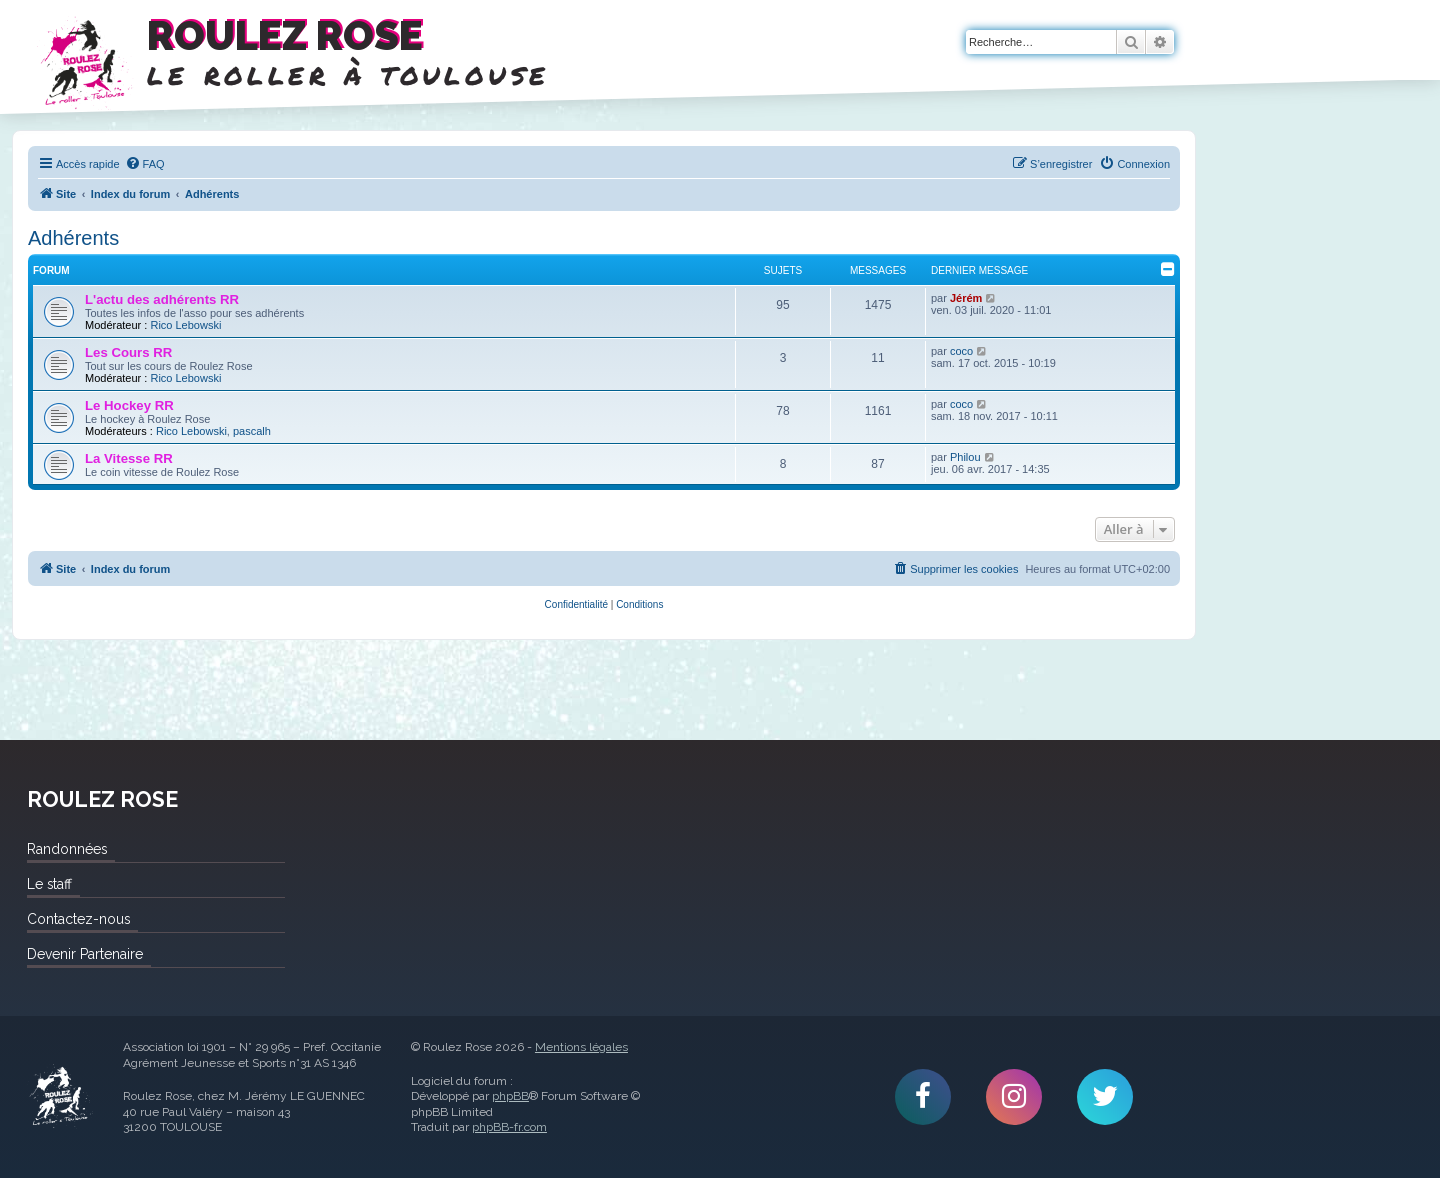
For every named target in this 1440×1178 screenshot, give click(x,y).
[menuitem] (145, 164)
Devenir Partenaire (85, 954)
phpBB (510, 1096)
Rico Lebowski (185, 325)
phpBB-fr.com (509, 1127)
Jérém (966, 298)
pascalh (252, 431)
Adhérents (73, 238)
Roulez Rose (60, 1097)
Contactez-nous (78, 919)
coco (961, 351)
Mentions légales (581, 1047)
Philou (965, 457)
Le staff (49, 884)
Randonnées (67, 849)
